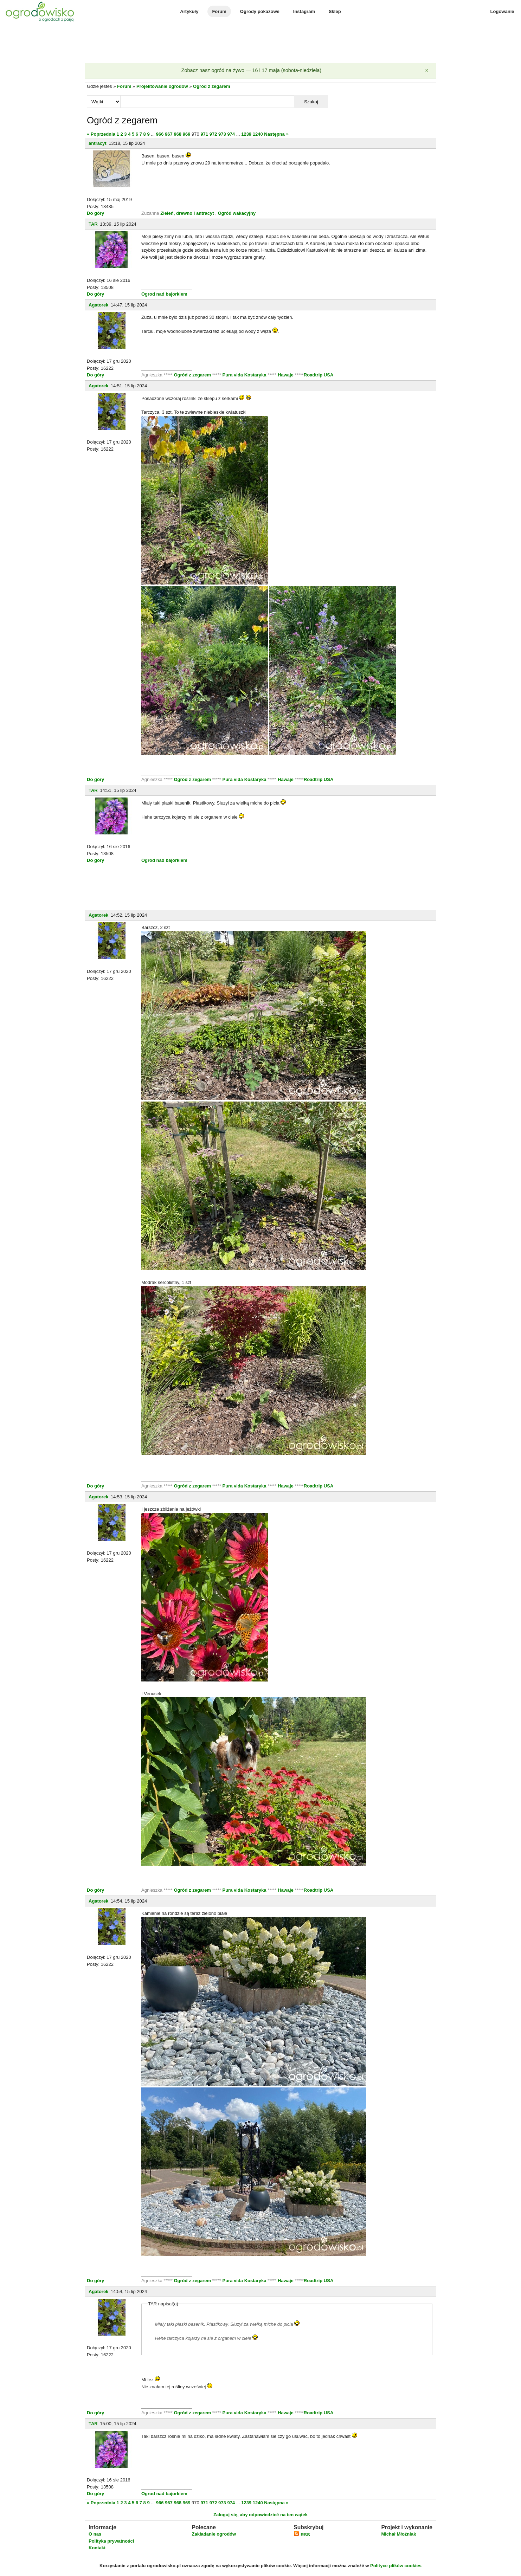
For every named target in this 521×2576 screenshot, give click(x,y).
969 (187, 134)
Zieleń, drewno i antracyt (187, 213)
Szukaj (311, 101)
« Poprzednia (101, 134)
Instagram (304, 11)
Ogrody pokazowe (259, 11)
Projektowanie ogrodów (162, 86)
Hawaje (286, 374)
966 (160, 134)
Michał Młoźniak (398, 2534)
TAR (93, 224)
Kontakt (97, 2547)
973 (222, 134)
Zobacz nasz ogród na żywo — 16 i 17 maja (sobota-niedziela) (251, 70)
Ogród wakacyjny (237, 213)
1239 (246, 134)
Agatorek (98, 305)
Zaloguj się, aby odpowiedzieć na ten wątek (260, 2514)
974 (231, 134)
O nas (95, 2534)
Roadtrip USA (319, 374)
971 (204, 134)
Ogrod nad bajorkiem (164, 294)
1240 (258, 134)
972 (213, 134)
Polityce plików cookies (396, 2565)
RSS (302, 2534)
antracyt (98, 143)
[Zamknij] (427, 70)
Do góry (95, 213)
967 (169, 134)
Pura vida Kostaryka (244, 374)
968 (177, 134)
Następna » (276, 134)
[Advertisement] (260, 43)
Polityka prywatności (111, 2541)
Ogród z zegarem (211, 86)
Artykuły (189, 11)
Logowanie (502, 11)
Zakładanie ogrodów (214, 2534)
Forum (219, 11)
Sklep (335, 11)
